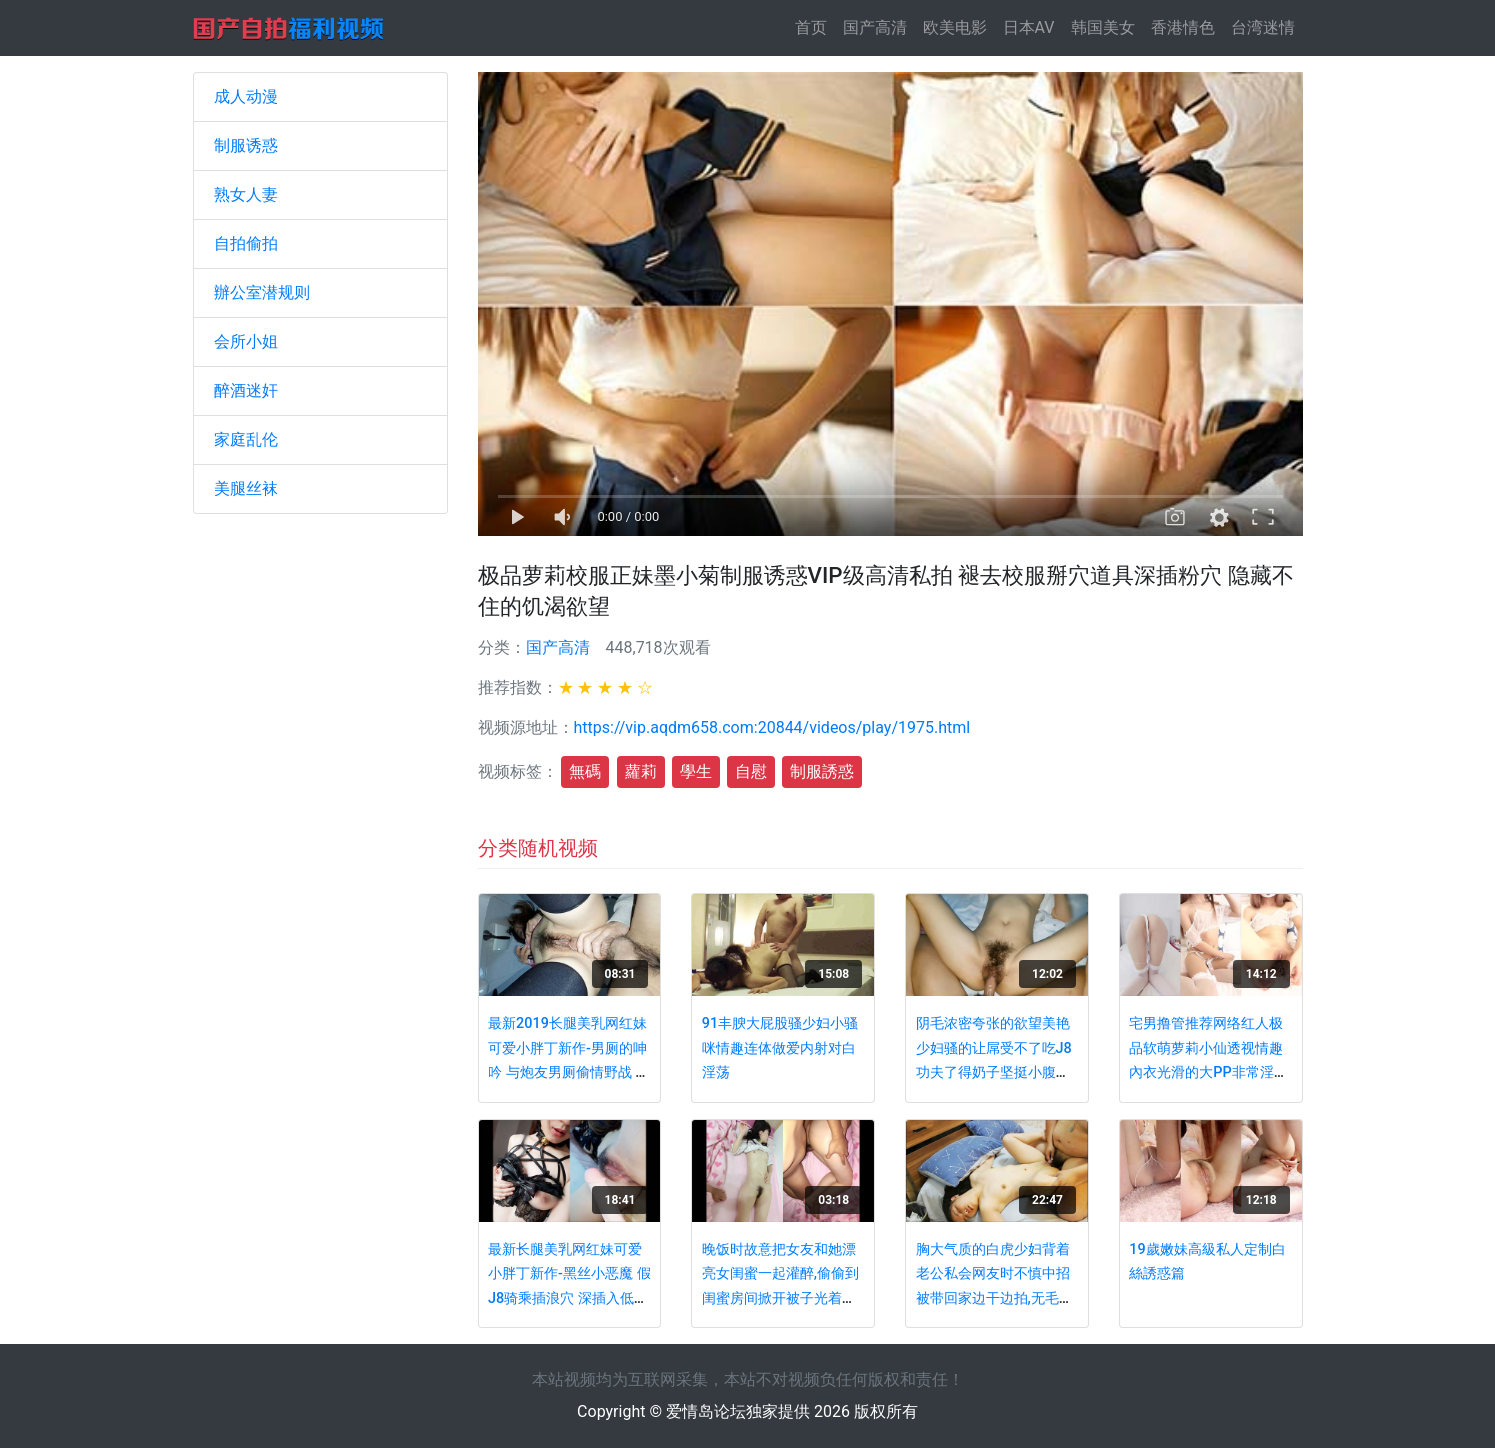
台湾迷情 (1263, 27)
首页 (815, 26)
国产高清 (875, 27)
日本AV (1029, 27)
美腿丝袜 (246, 488)
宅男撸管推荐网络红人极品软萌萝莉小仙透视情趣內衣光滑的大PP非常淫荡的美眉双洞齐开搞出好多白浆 (1208, 1072)
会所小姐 (246, 341)
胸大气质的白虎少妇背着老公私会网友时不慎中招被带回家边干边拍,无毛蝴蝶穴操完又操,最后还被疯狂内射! (994, 1298)
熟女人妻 (246, 194)
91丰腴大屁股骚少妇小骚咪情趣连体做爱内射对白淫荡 (780, 1048)
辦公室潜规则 (262, 292)
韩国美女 (1103, 27)
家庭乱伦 (246, 439)
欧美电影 (955, 27)
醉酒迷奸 (246, 390)
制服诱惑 (246, 145)
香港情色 (1183, 27)
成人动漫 (246, 96)
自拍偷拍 (246, 243)
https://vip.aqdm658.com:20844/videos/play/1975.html (772, 727)
